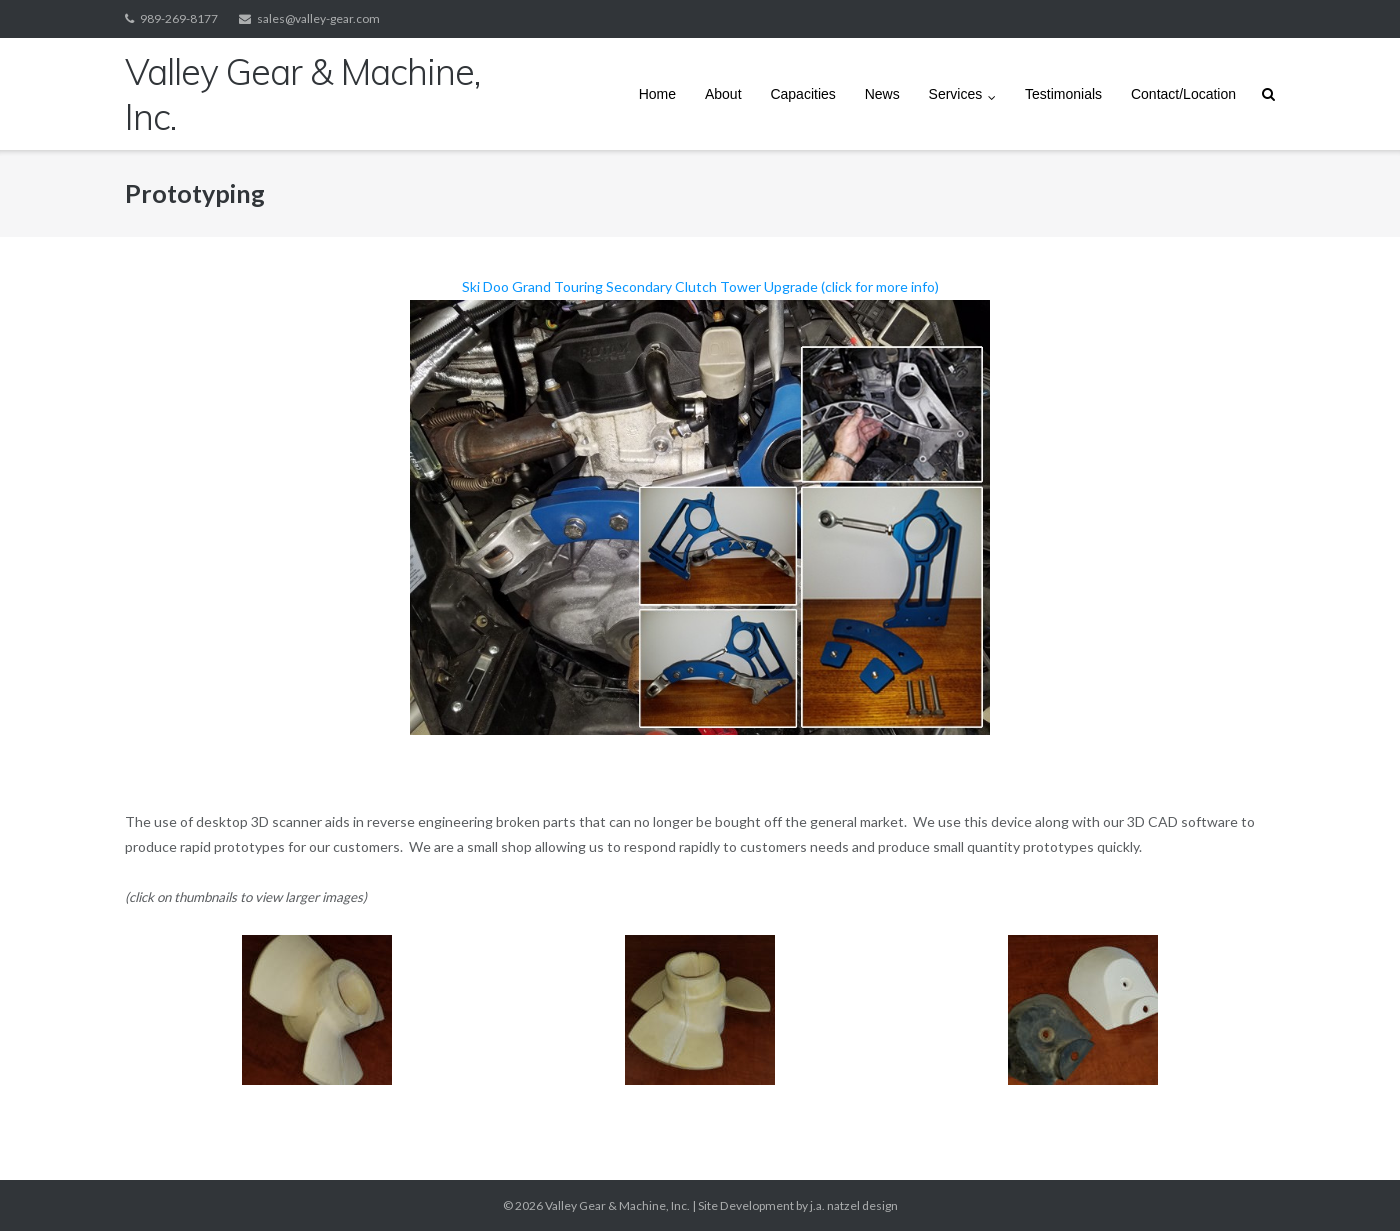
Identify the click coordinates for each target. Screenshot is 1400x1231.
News (882, 94)
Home (657, 94)
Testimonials (1063, 94)
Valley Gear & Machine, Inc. (617, 1205)
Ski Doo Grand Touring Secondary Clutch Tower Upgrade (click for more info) (700, 506)
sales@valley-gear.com (318, 18)
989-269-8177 (179, 18)
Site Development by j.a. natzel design (798, 1205)
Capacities (802, 94)
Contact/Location (1183, 94)
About (723, 94)
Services (956, 94)
